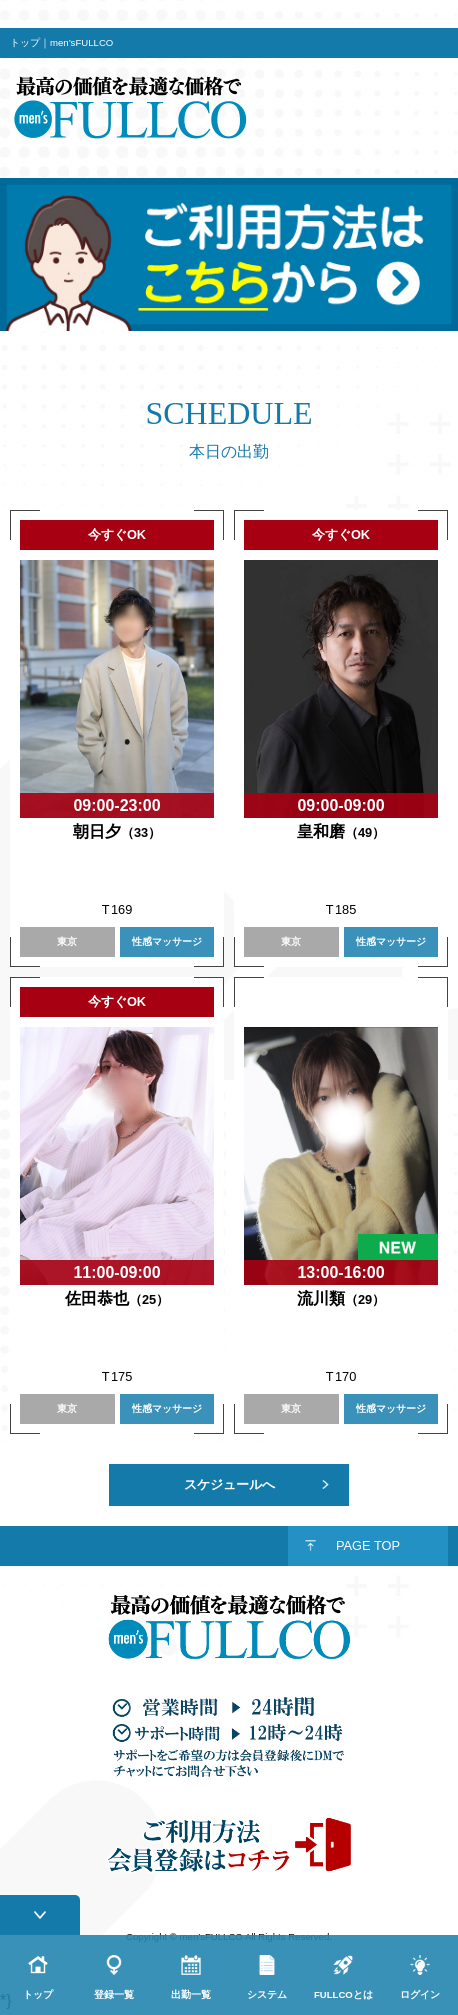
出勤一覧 (191, 1994)
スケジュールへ (229, 1484)
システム (267, 1994)
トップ (38, 1994)
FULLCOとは (343, 1994)
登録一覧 (114, 1994)
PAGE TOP (368, 1545)
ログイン (420, 1994)
